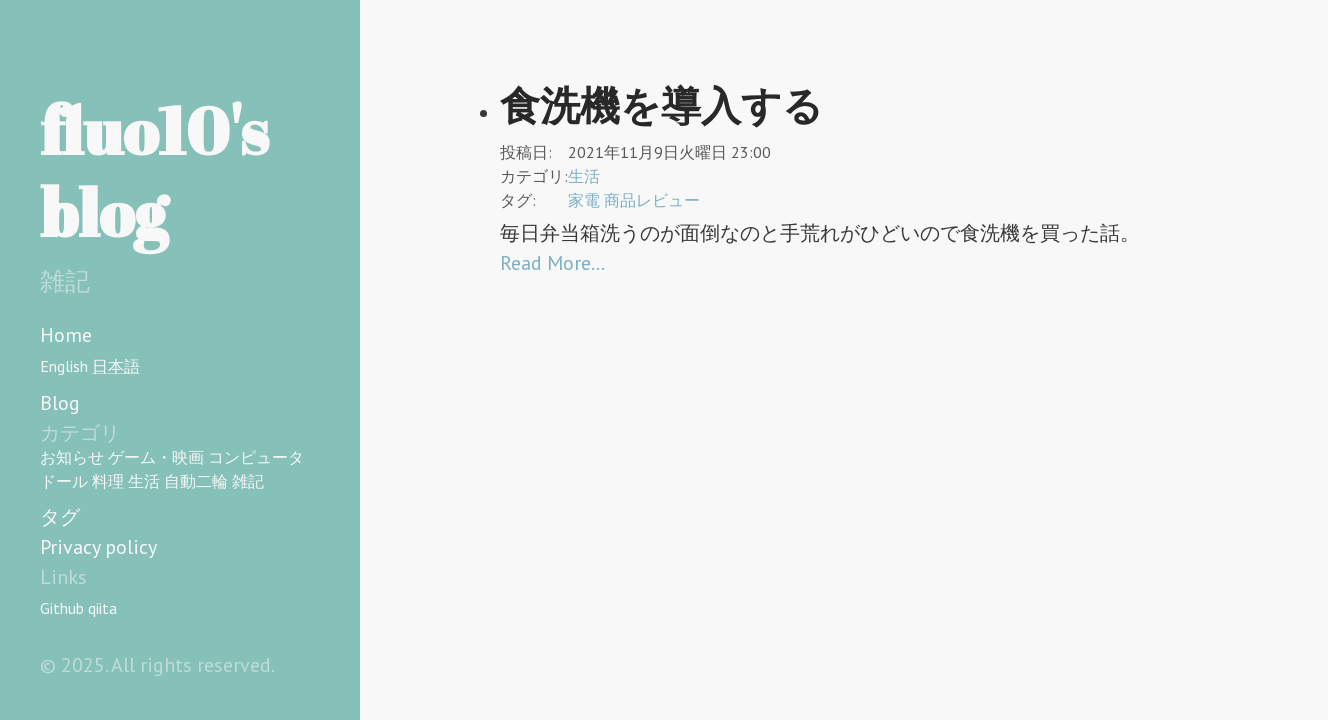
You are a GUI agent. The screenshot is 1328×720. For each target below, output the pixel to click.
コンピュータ (256, 457)
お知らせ (72, 457)
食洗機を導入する (661, 105)
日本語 (116, 366)
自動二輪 (196, 481)
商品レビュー (652, 200)
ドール (64, 481)
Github (62, 608)
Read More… (552, 263)
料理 (108, 481)
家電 (584, 200)
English (64, 366)
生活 (144, 481)
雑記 (248, 481)
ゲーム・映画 (156, 457)
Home (66, 335)
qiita (102, 608)
